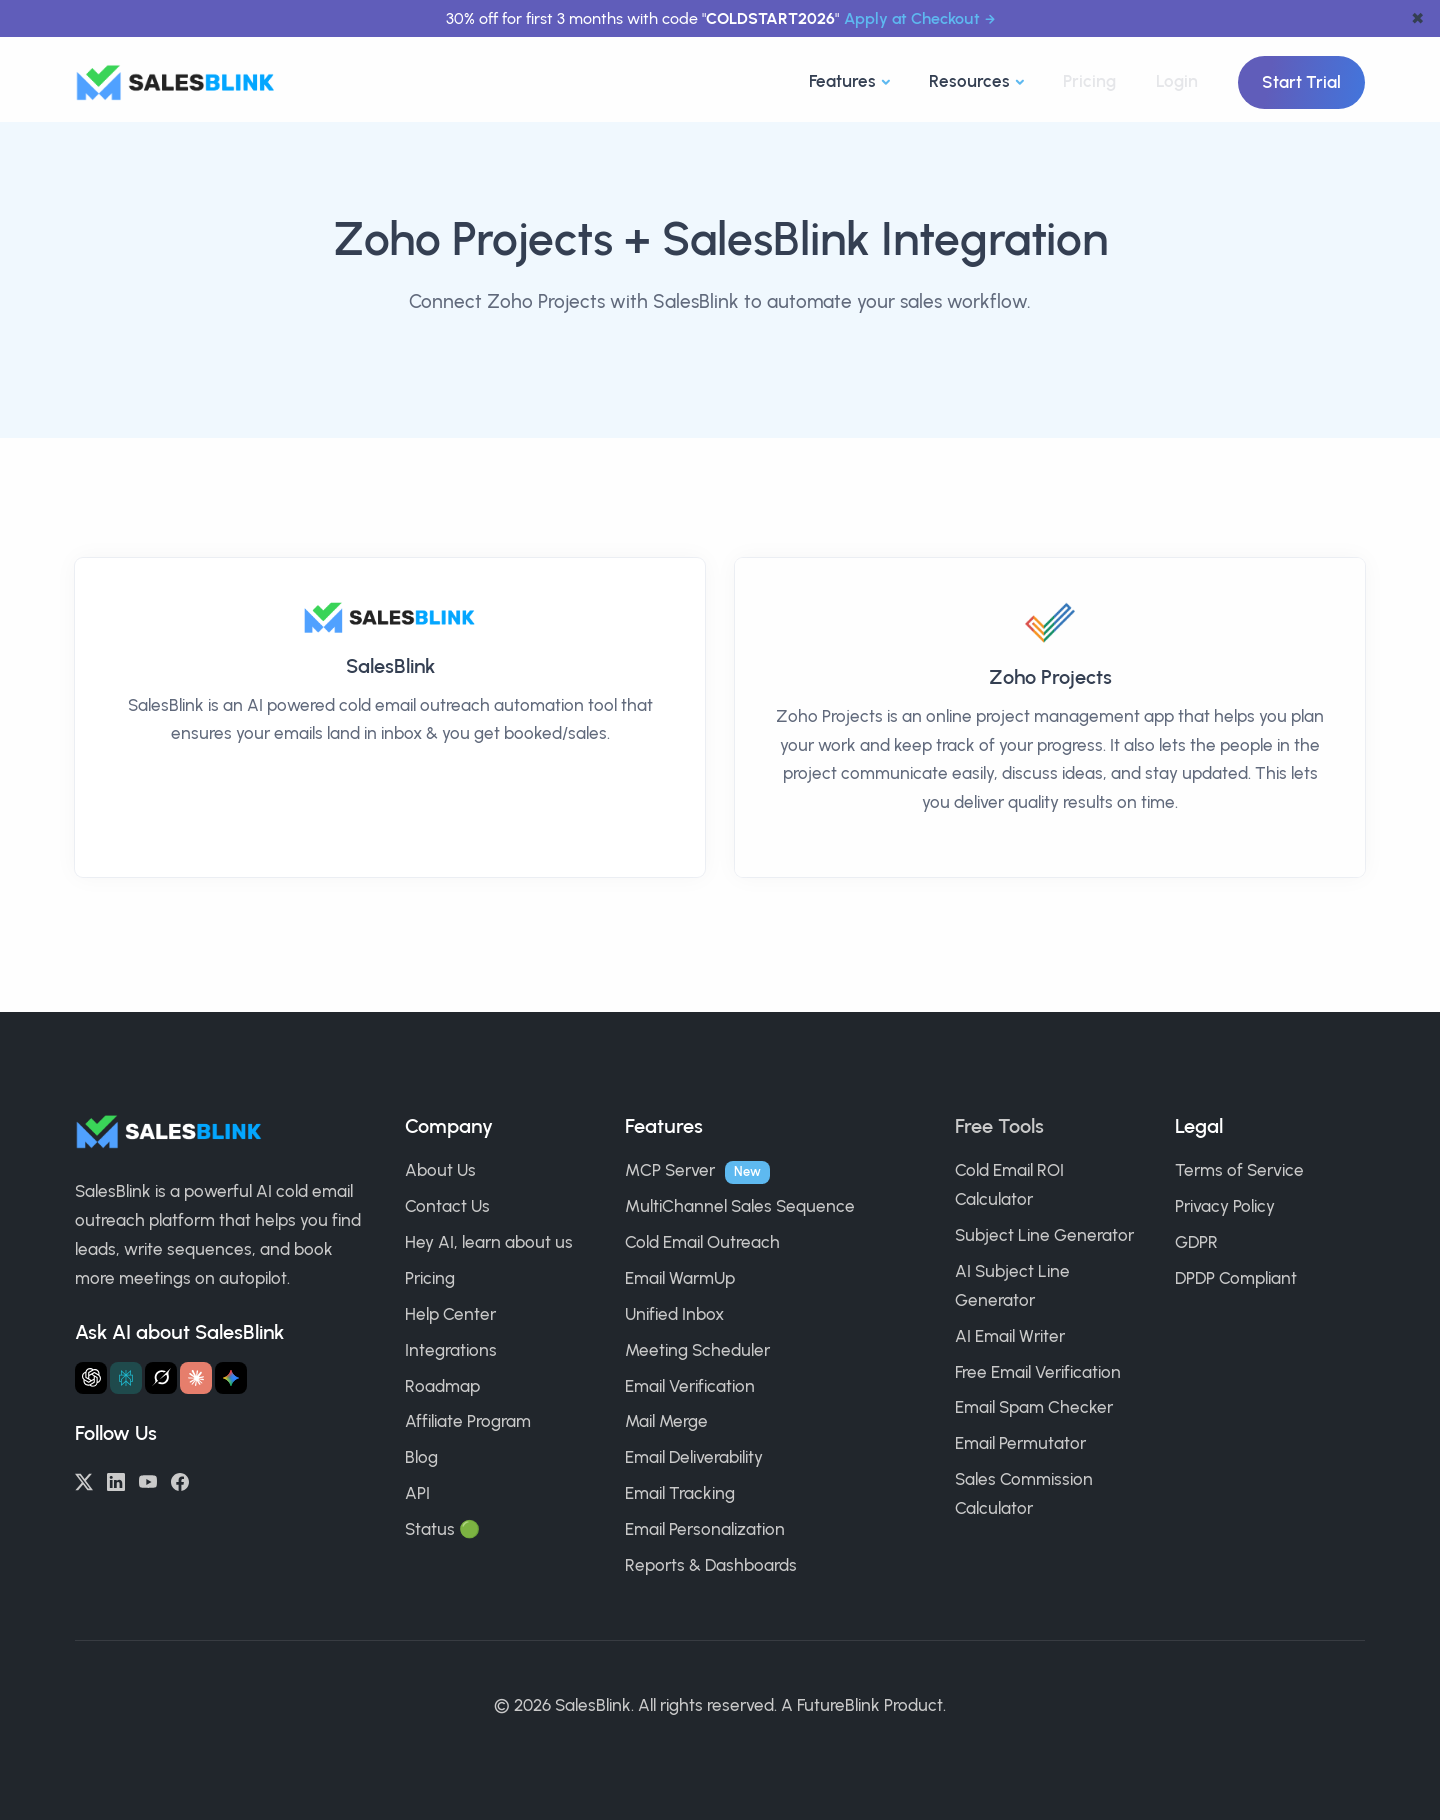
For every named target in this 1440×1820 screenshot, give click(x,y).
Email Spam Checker (1034, 1407)
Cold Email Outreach (702, 1242)
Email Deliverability (694, 1457)
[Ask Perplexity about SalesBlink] (126, 1378)
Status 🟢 (442, 1529)
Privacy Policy (1225, 1206)
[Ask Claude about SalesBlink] (196, 1378)
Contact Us (447, 1206)
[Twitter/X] (84, 1480)
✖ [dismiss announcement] (1417, 18)
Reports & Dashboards (711, 1565)
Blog (421, 1457)
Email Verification (690, 1386)
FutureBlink (838, 1705)
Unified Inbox (674, 1314)
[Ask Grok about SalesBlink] (161, 1378)
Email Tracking (680, 1493)
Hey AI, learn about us (489, 1242)
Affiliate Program (468, 1421)
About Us (440, 1170)
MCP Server (670, 1170)
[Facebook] (180, 1480)
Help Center (450, 1314)
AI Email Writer (1010, 1336)
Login (1177, 81)
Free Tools (999, 1126)
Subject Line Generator (1044, 1235)
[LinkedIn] (116, 1480)
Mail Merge (666, 1421)
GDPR (1196, 1242)
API (417, 1493)
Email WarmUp (680, 1278)
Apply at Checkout (912, 18)
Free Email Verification (1038, 1372)
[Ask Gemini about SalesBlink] (231, 1378)
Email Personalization (705, 1529)
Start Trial (1301, 82)
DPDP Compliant (1236, 1278)
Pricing (1089, 81)
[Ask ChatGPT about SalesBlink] (91, 1378)
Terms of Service (1239, 1170)
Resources (969, 81)
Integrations (451, 1350)
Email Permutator (1020, 1443)
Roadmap (442, 1386)
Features (842, 81)
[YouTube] (148, 1480)
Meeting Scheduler (697, 1350)
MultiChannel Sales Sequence (740, 1206)
